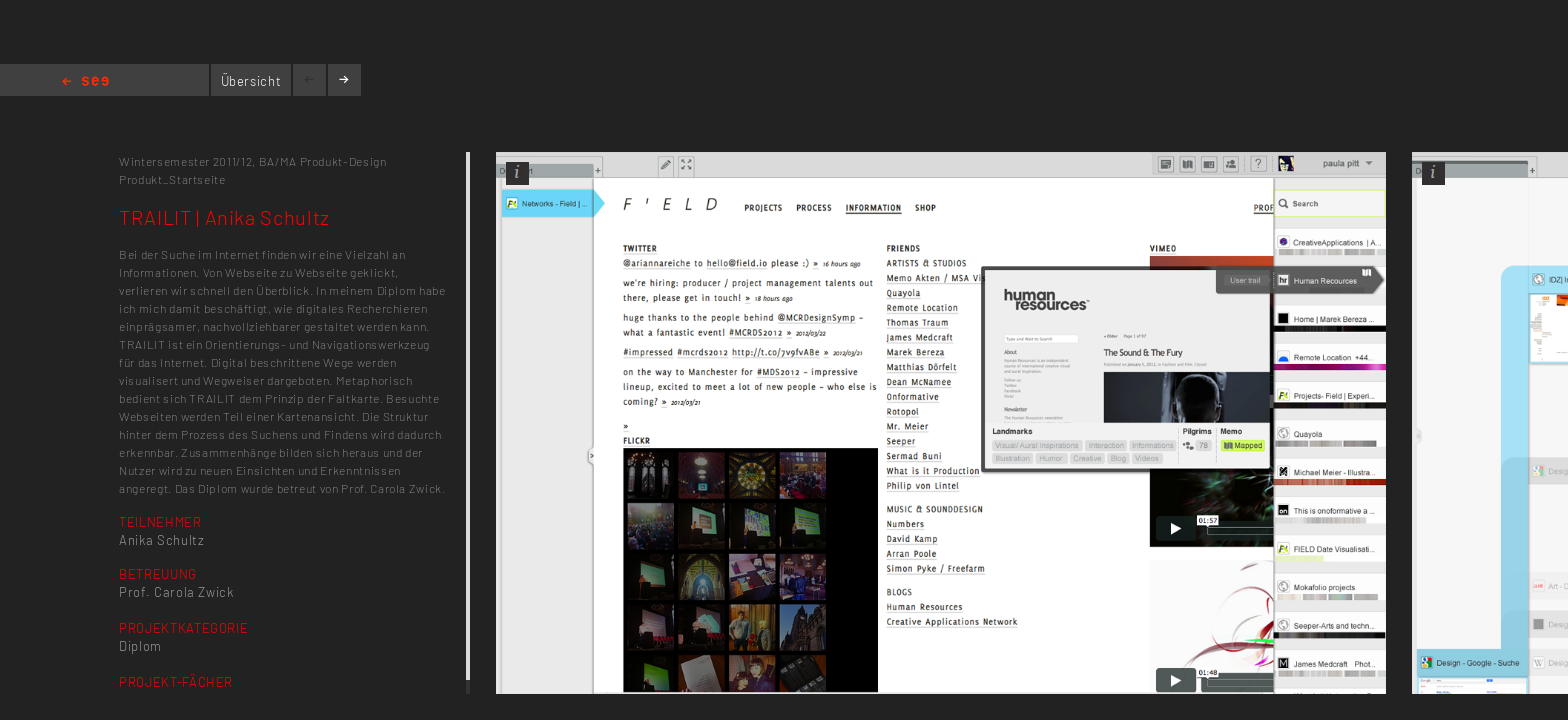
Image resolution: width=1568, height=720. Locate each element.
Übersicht (251, 81)
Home (85, 82)
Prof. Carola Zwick (176, 592)
